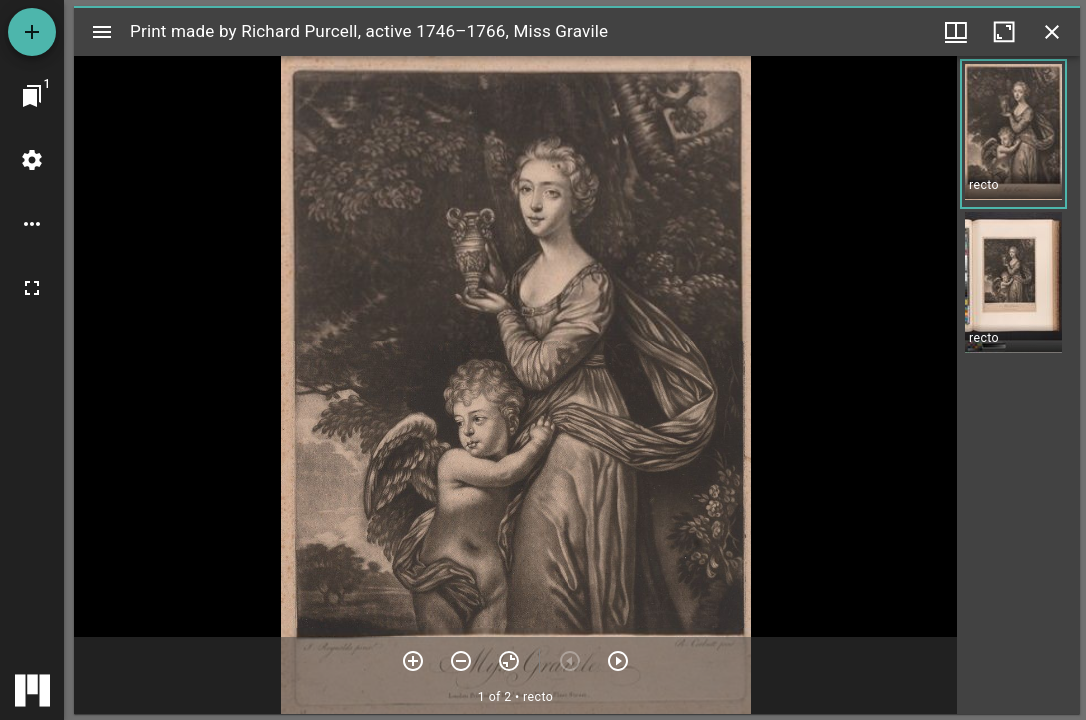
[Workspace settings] (32, 160)
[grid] (1018, 385)
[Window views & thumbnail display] (956, 32)
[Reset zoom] (509, 661)
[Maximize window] (1004, 32)
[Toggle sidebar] (102, 32)
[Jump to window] (32, 96)
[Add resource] (32, 32)
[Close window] (1052, 32)
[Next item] (618, 661)
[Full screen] (32, 288)
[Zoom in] (413, 661)
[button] (1013, 134)
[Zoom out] (461, 661)
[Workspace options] (32, 224)
